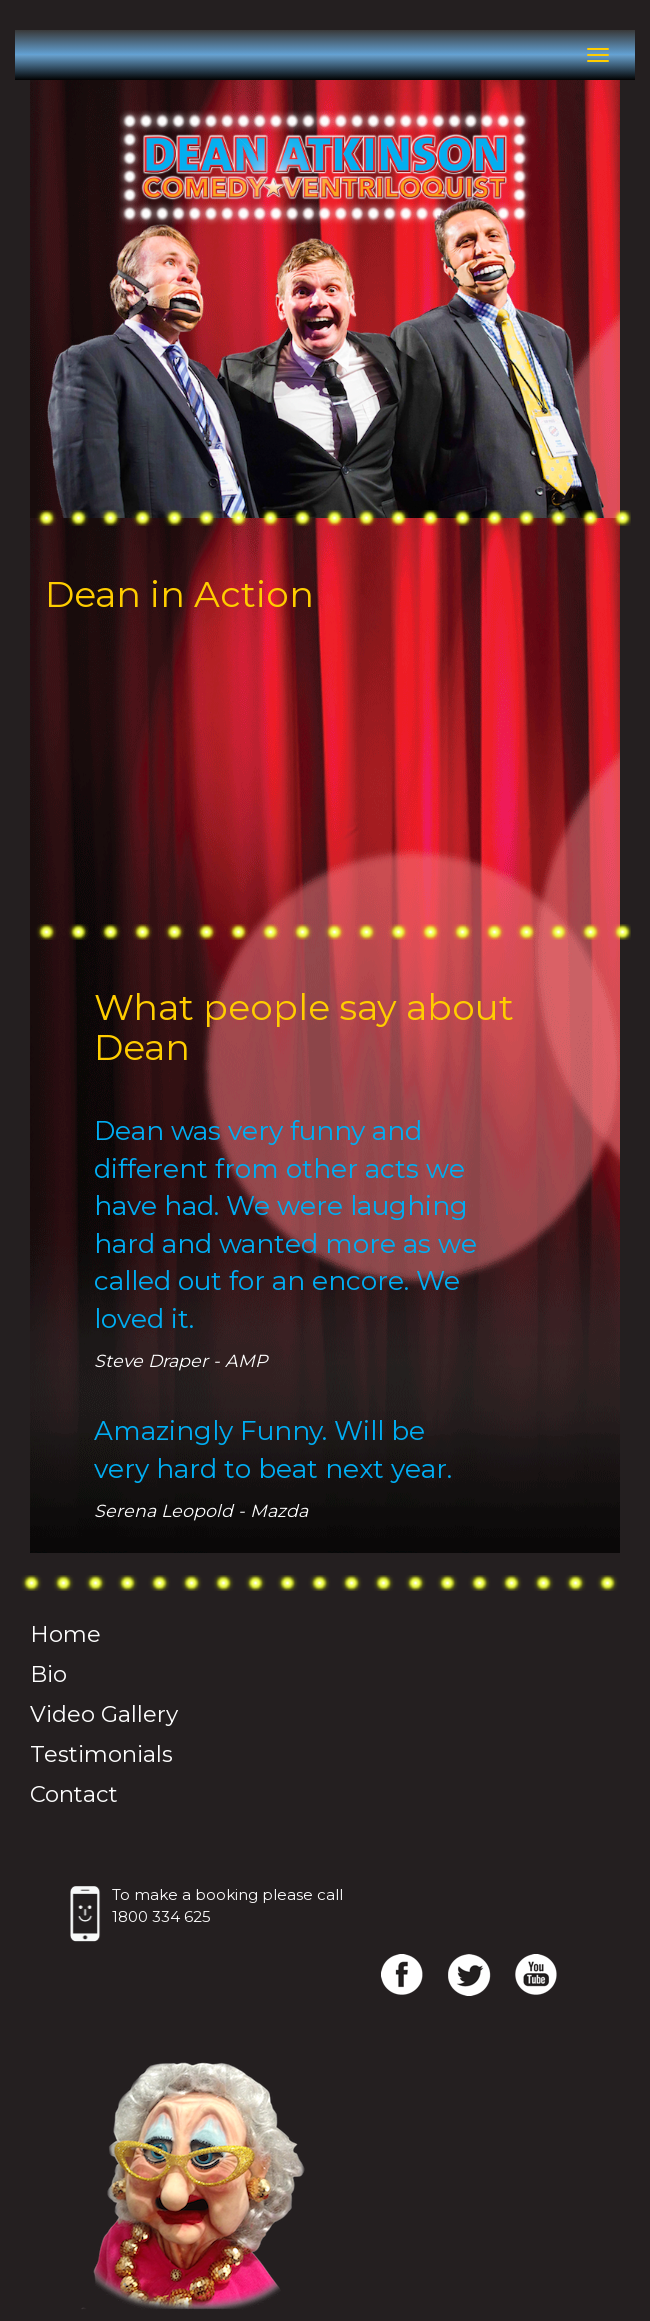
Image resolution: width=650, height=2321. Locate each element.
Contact (74, 1794)
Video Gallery (104, 1714)
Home (65, 1634)
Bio (48, 1674)
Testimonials (101, 1754)
